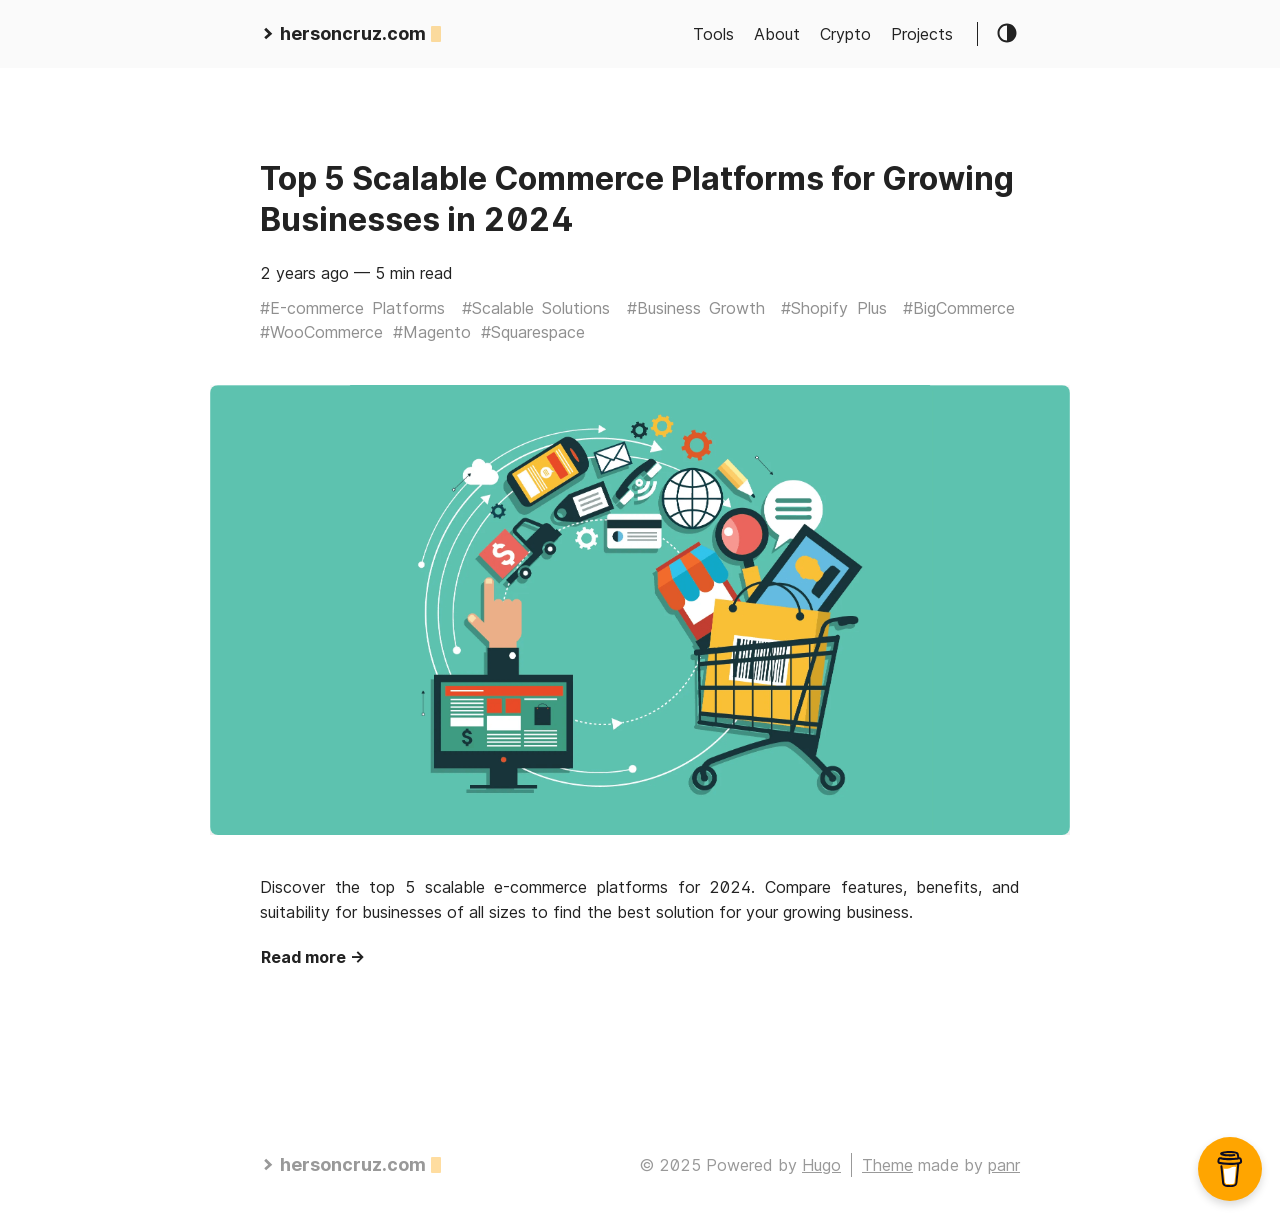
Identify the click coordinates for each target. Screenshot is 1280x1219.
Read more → (313, 957)
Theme (887, 1165)
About (777, 34)
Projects (922, 34)
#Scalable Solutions (536, 308)
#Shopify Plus (833, 308)
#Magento (432, 332)
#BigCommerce (959, 308)
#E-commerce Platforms (352, 308)
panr (1004, 1165)
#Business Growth (696, 308)
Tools (713, 34)
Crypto (845, 34)
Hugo (821, 1165)
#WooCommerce (321, 332)
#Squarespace (533, 332)
